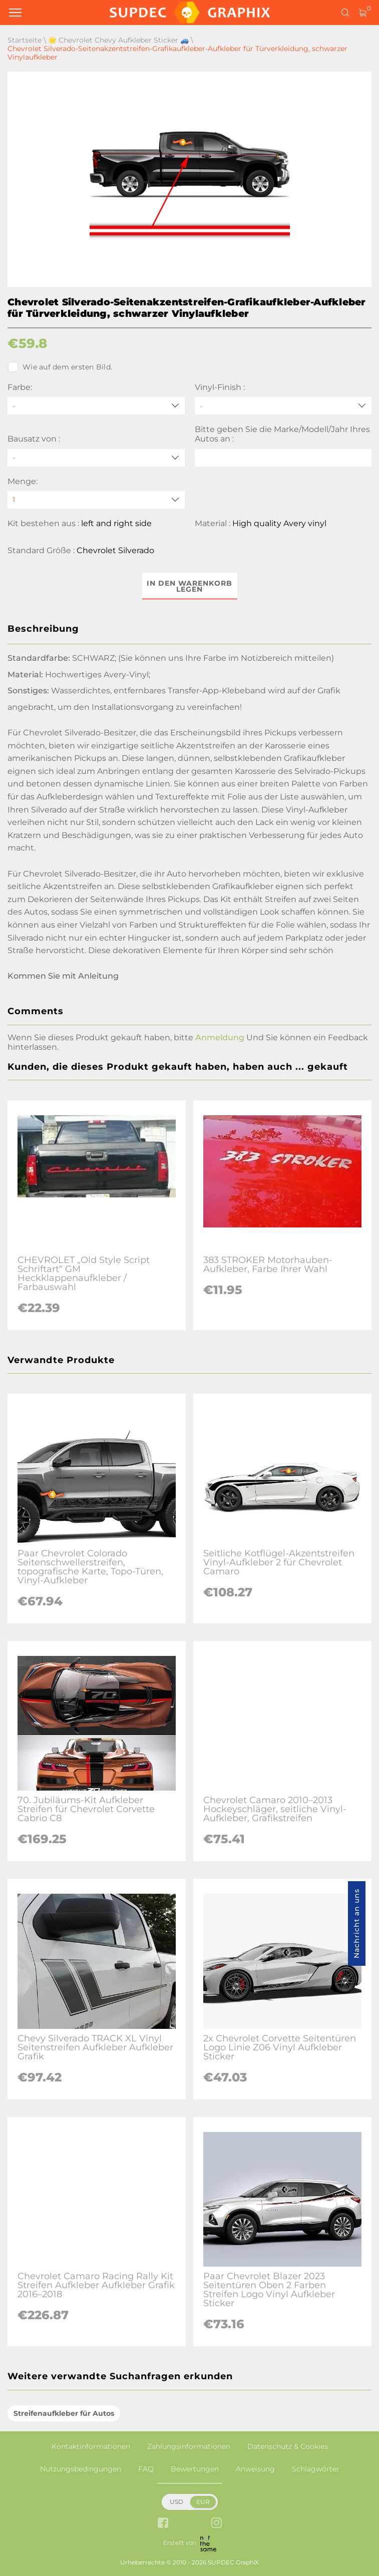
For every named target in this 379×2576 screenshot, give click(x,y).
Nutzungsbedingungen (80, 2468)
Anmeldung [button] (219, 1037)
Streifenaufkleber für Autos (64, 2413)
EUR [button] (203, 2501)
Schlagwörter (315, 2468)
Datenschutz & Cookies (287, 2446)
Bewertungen (195, 2468)
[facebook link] (163, 2523)
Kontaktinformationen (91, 2446)
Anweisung (255, 2468)
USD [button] (176, 2501)
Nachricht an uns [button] (356, 1923)
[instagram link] (216, 2523)
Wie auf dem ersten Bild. (60, 366)
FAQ (146, 2468)
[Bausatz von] (96, 458)
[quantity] (96, 500)
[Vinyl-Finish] (283, 405)
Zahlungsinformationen (188, 2446)
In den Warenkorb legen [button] (189, 586)
